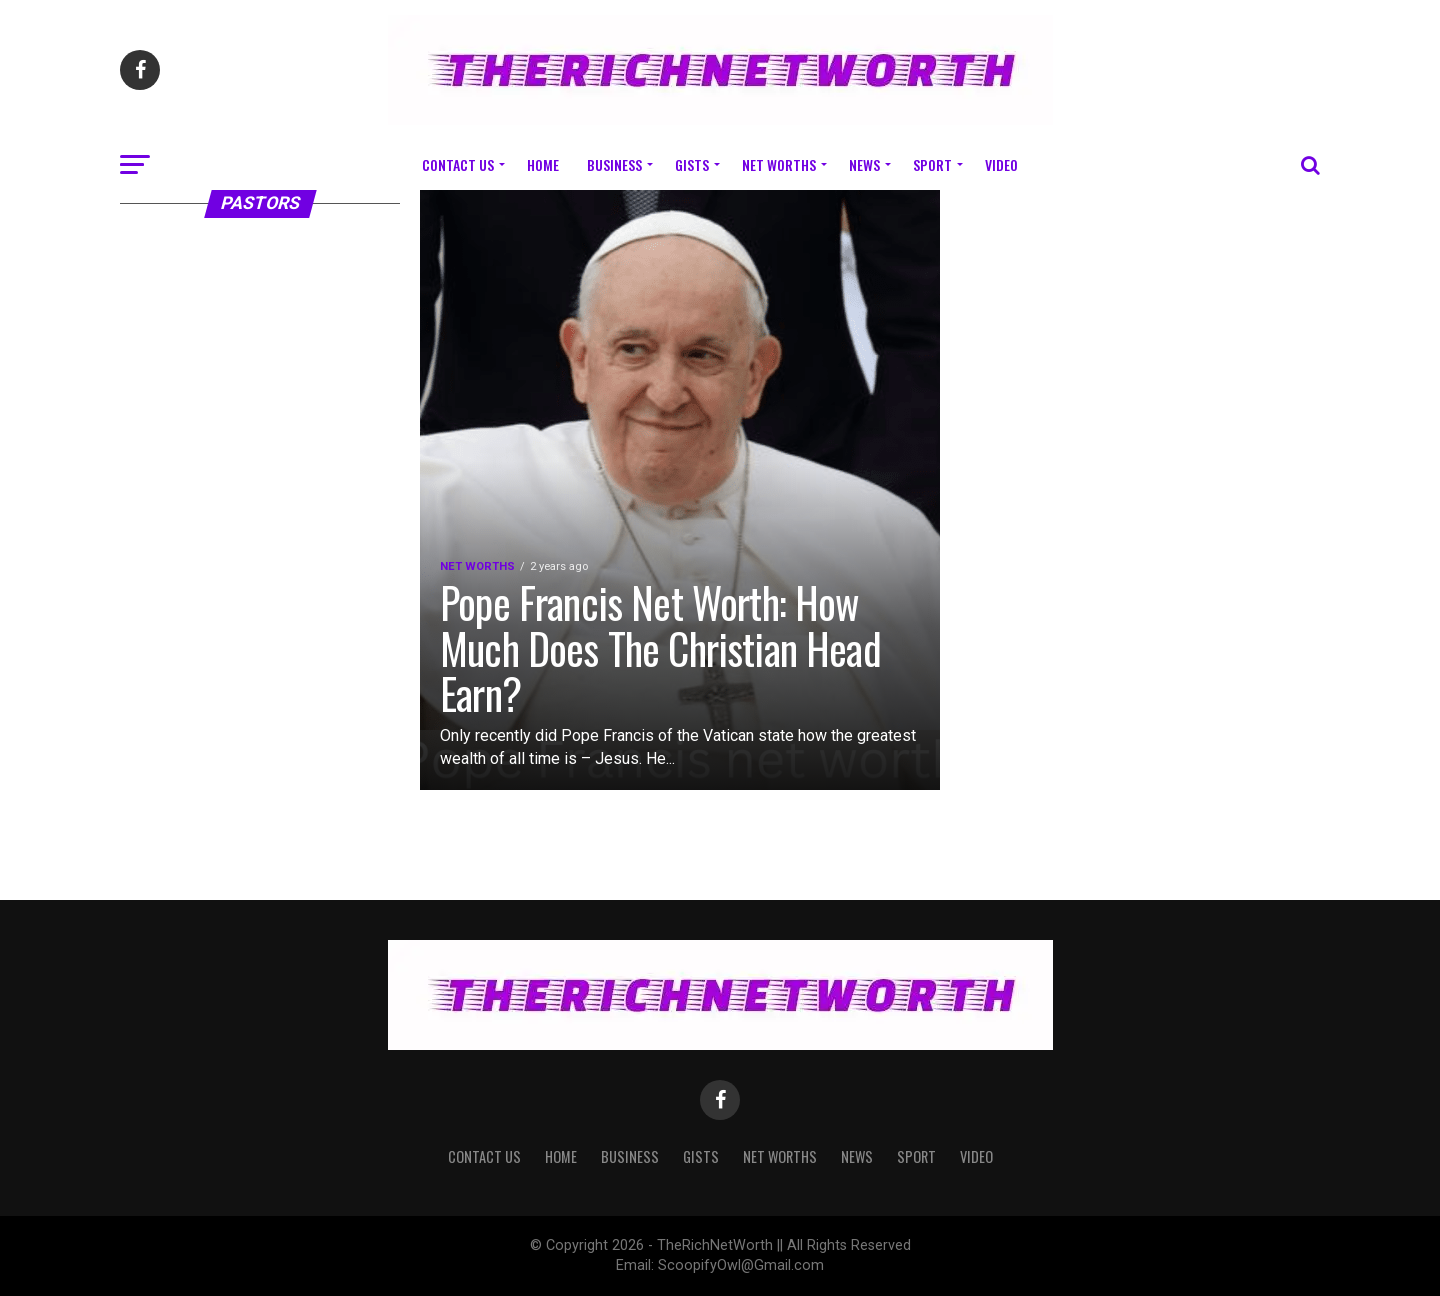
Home (543, 164)
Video (1001, 164)
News (864, 164)
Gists (692, 164)
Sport (932, 164)
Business (614, 164)
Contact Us (458, 164)
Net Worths (779, 164)
